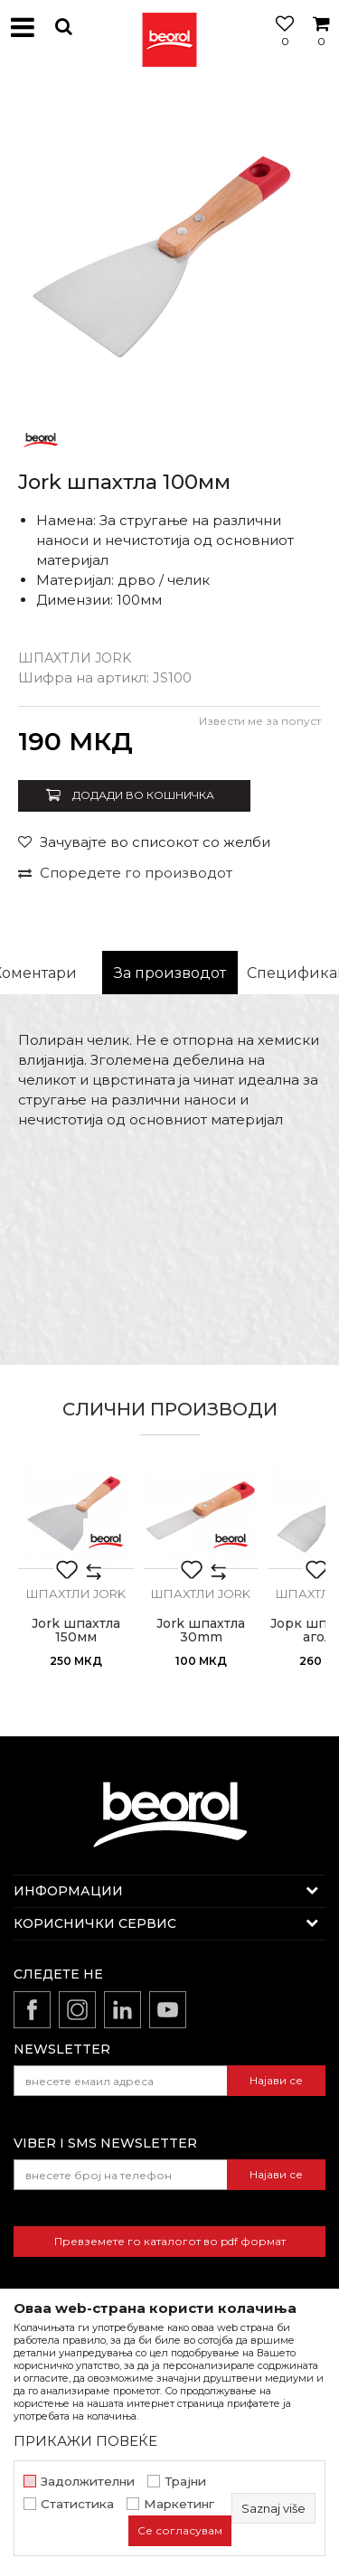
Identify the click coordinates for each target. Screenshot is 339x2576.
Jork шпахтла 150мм (76, 1630)
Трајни (185, 2481)
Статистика (77, 2504)
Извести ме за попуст (260, 721)
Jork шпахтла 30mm (200, 1630)
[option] (169, 246)
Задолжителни (88, 2481)
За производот (170, 973)
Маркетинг (179, 2504)
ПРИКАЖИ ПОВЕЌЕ (85, 2440)
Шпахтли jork (74, 658)
